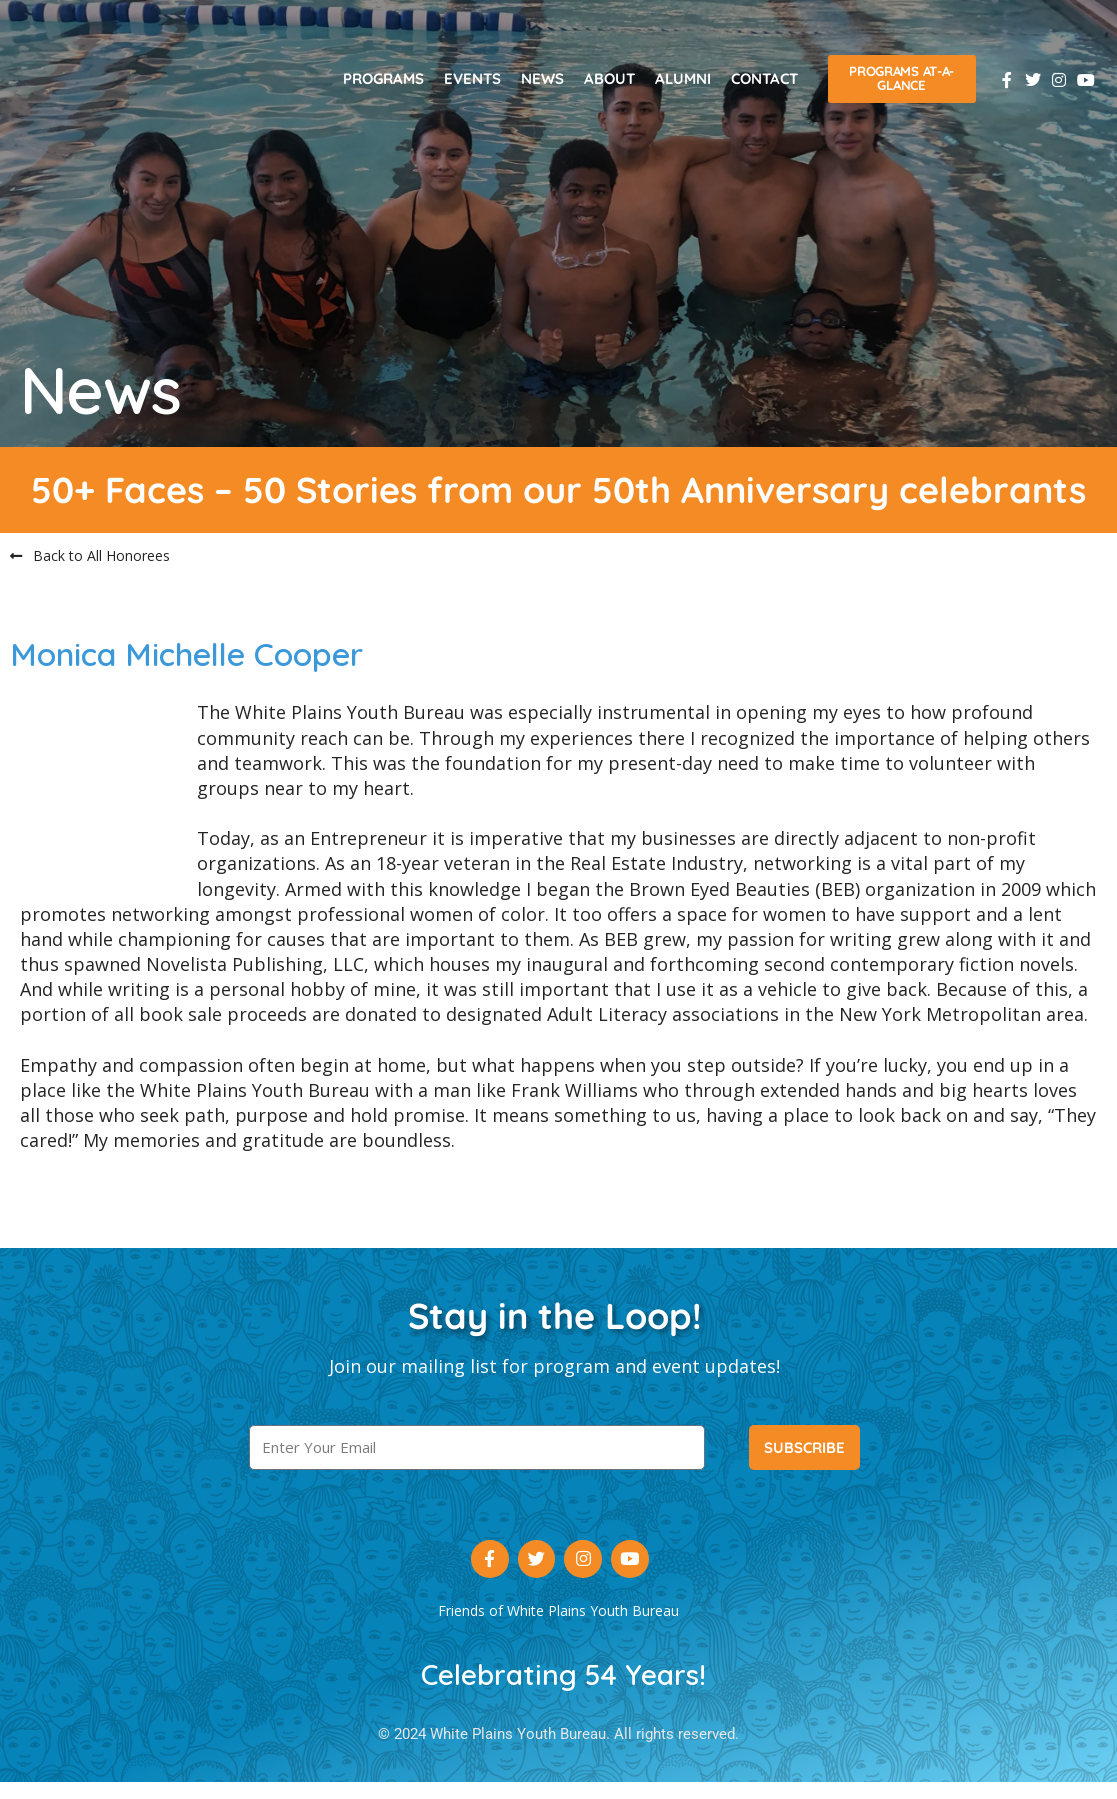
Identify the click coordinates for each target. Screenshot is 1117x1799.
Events (472, 78)
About (609, 78)
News (542, 78)
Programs (383, 78)
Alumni (683, 78)
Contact (764, 78)
